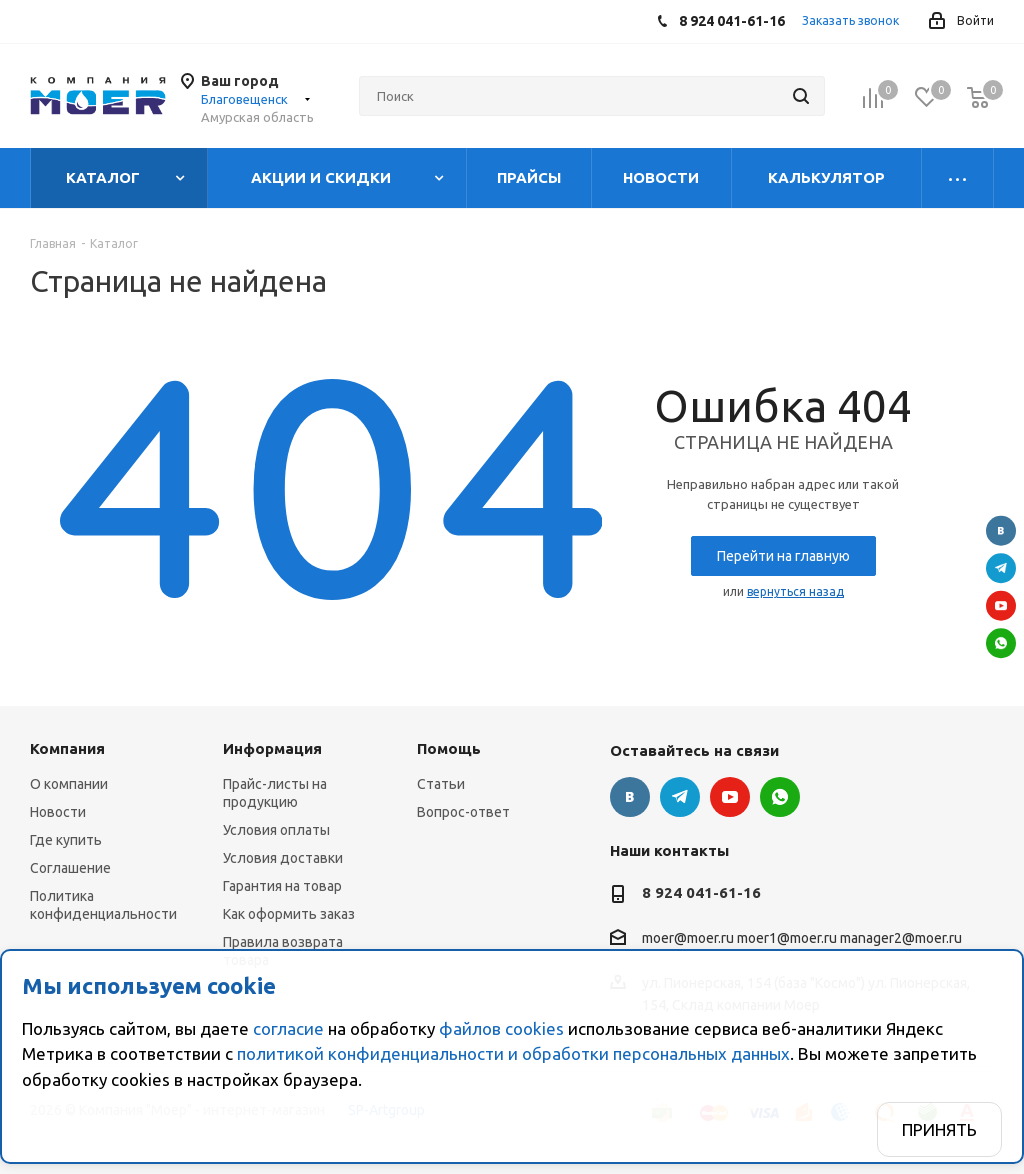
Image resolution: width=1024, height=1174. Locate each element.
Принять (939, 1129)
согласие (288, 1028)
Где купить (66, 840)
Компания (67, 748)
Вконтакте (1001, 531)
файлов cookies (501, 1028)
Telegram (1001, 568)
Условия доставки (283, 858)
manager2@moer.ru (901, 939)
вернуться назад (795, 591)
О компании (69, 784)
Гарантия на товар (282, 886)
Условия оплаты (276, 830)
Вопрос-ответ (463, 812)
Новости (58, 812)
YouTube (1001, 606)
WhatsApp (1001, 643)
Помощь (449, 748)
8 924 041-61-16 (701, 892)
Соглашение (70, 868)
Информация (272, 748)
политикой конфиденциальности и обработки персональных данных (513, 1053)
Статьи (441, 784)
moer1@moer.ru (787, 939)
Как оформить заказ (289, 914)
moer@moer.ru (688, 939)
